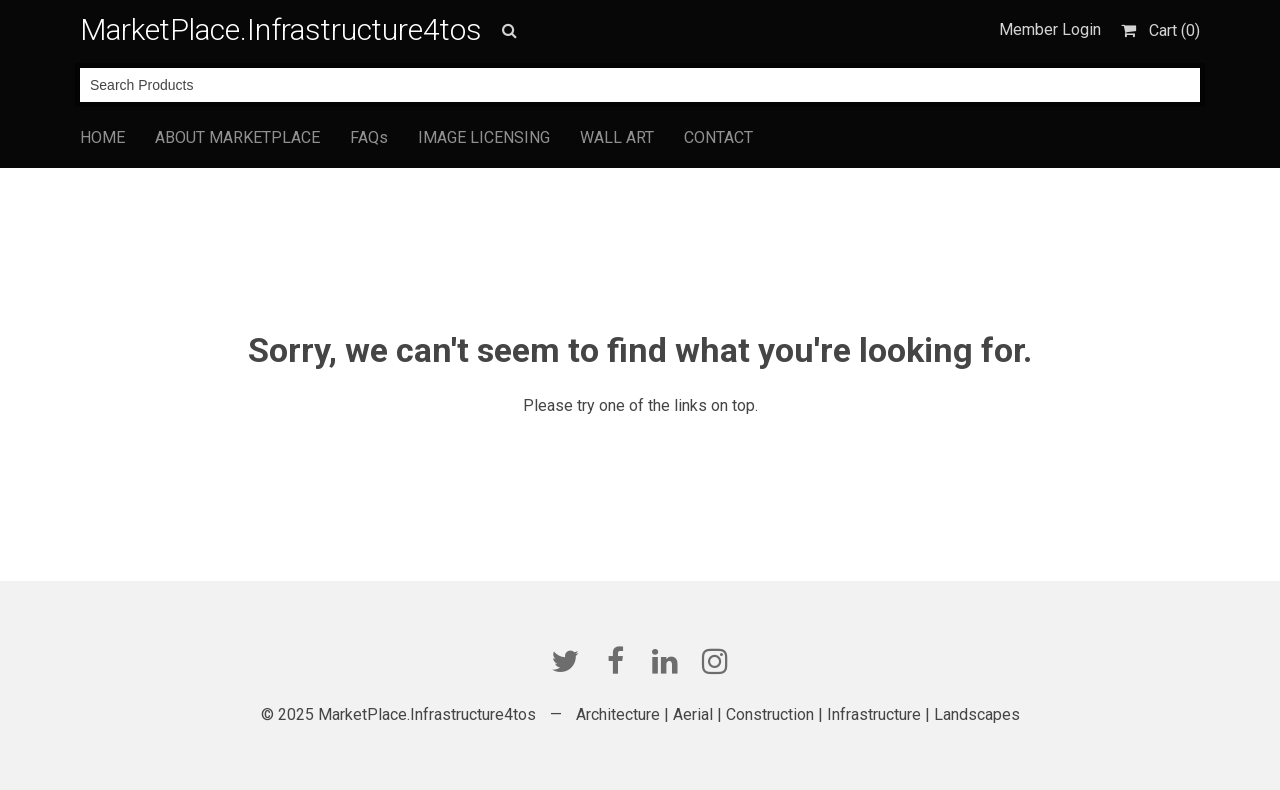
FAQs (369, 137)
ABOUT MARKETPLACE (237, 137)
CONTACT (718, 137)
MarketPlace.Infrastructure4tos (281, 29)
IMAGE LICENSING (484, 137)
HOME (102, 137)
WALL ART (617, 137)
